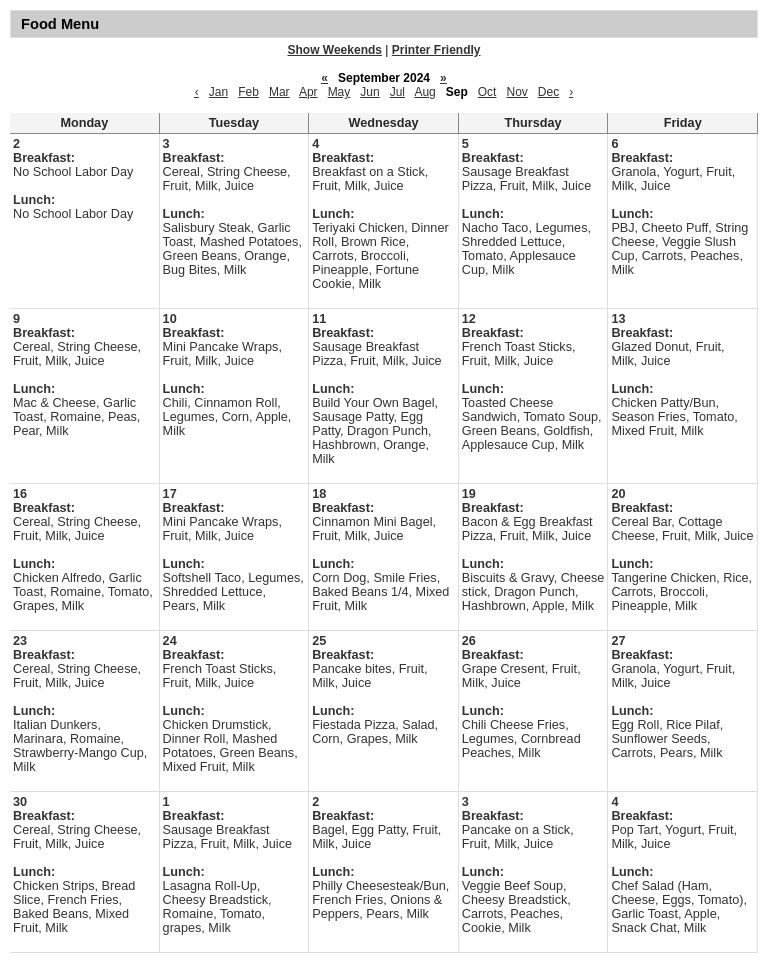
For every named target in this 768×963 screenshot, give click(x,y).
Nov (516, 92)
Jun (369, 92)
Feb (248, 92)
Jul (397, 92)
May (339, 92)
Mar (279, 92)
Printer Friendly (436, 50)
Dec (548, 92)
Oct (487, 92)
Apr (308, 92)
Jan (218, 92)
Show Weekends (335, 50)
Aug (424, 92)
